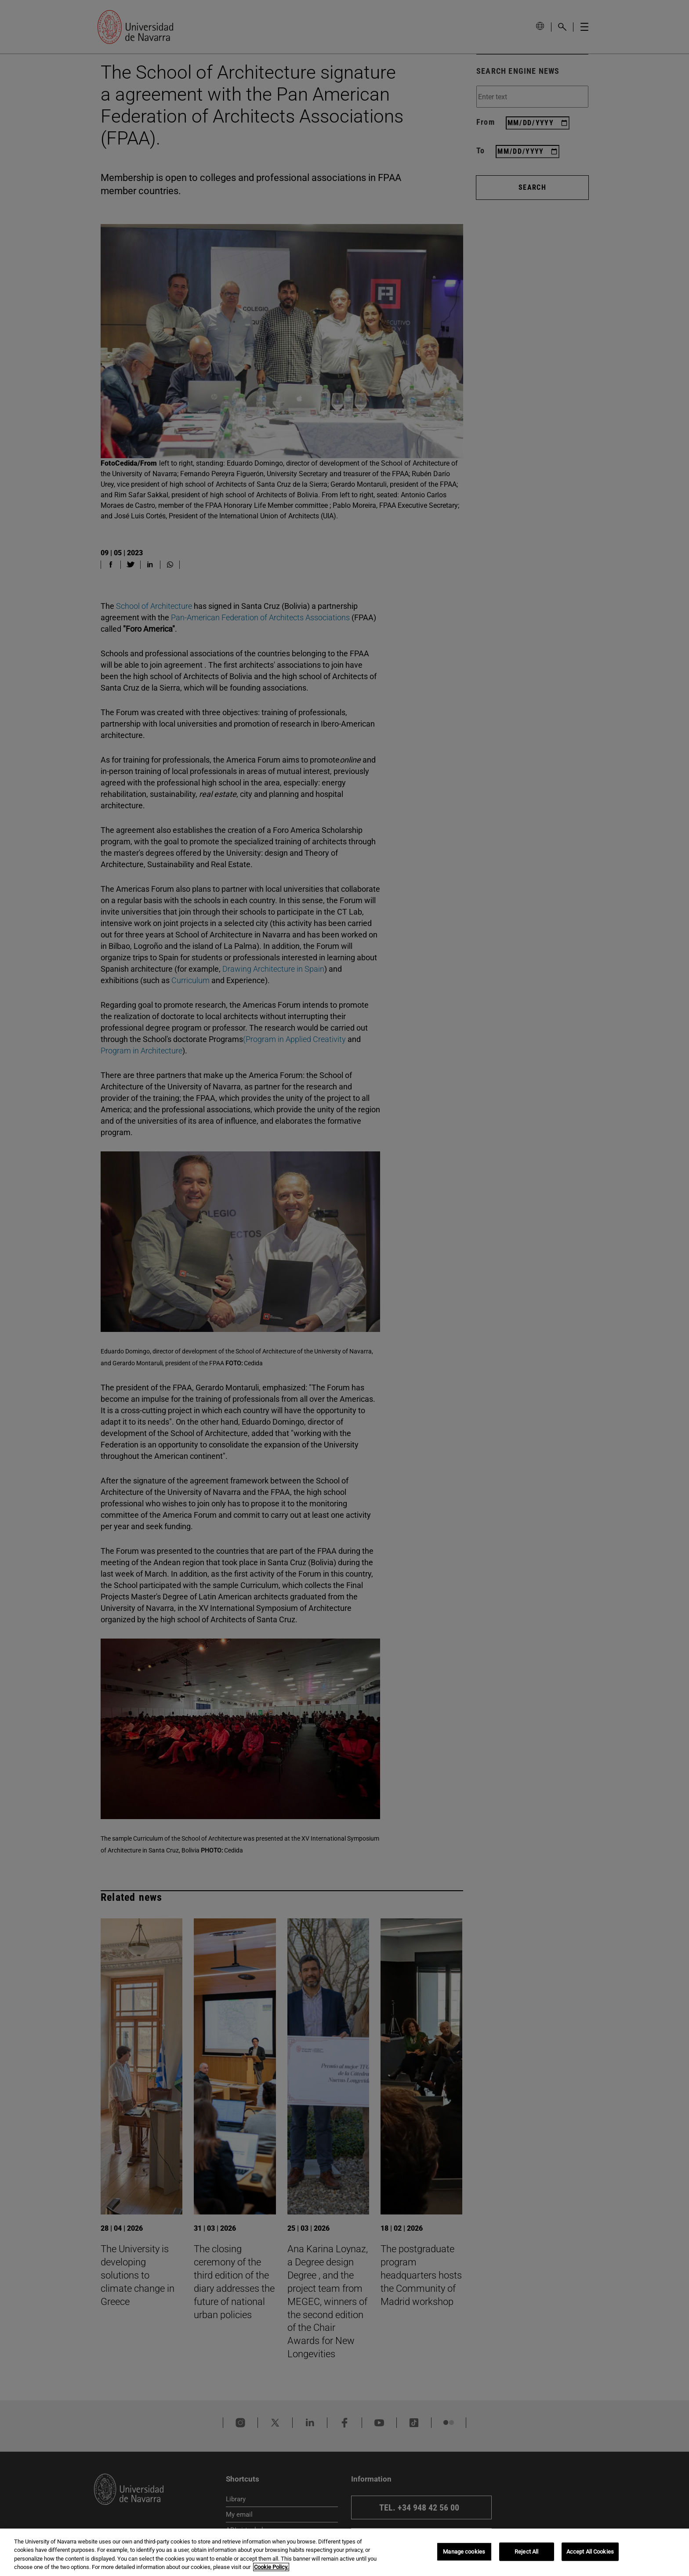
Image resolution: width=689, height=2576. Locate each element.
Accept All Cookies (590, 2551)
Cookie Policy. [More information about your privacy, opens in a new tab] (271, 2567)
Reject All (526, 2551)
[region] (344, 2552)
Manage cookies (464, 2551)
